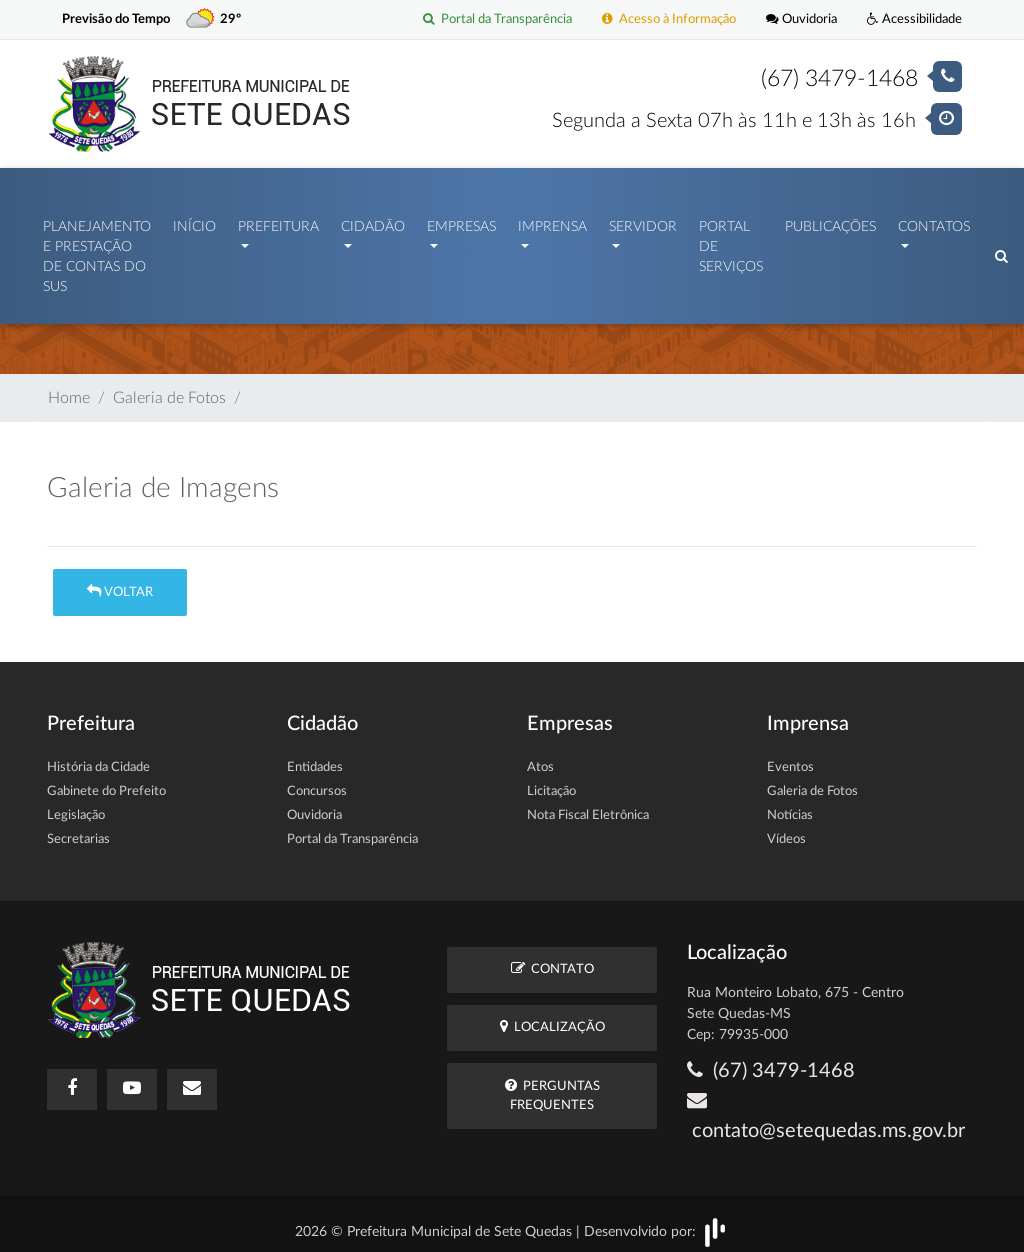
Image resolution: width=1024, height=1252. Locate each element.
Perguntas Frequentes (552, 1085)
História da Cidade (98, 757)
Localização (552, 1016)
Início (194, 222)
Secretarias (78, 829)
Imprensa (552, 222)
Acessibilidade (914, 19)
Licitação (551, 781)
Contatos (934, 222)
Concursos (317, 781)
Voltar (120, 581)
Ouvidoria (801, 19)
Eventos (790, 757)
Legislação (76, 805)
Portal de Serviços (731, 242)
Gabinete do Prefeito (106, 781)
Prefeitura (278, 222)
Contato (552, 958)
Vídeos (786, 829)
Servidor (643, 222)
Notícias (790, 805)
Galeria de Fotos (169, 388)
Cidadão (373, 222)
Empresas (461, 222)
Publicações (830, 222)
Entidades (315, 757)
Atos (540, 757)
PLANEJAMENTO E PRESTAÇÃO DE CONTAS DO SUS (97, 252)
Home (69, 388)
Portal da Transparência (497, 19)
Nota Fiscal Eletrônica (588, 805)
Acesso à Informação (669, 19)
